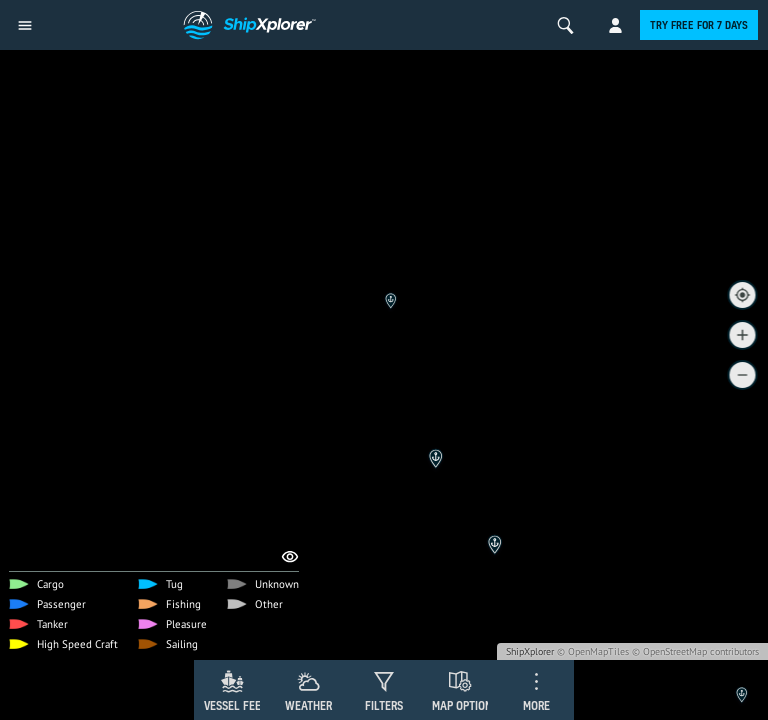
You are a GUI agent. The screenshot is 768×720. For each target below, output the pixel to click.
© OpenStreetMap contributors (695, 651)
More (536, 705)
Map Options (465, 705)
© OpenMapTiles (593, 651)
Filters (384, 705)
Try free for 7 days (699, 25)
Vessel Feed (236, 705)
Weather (308, 705)
